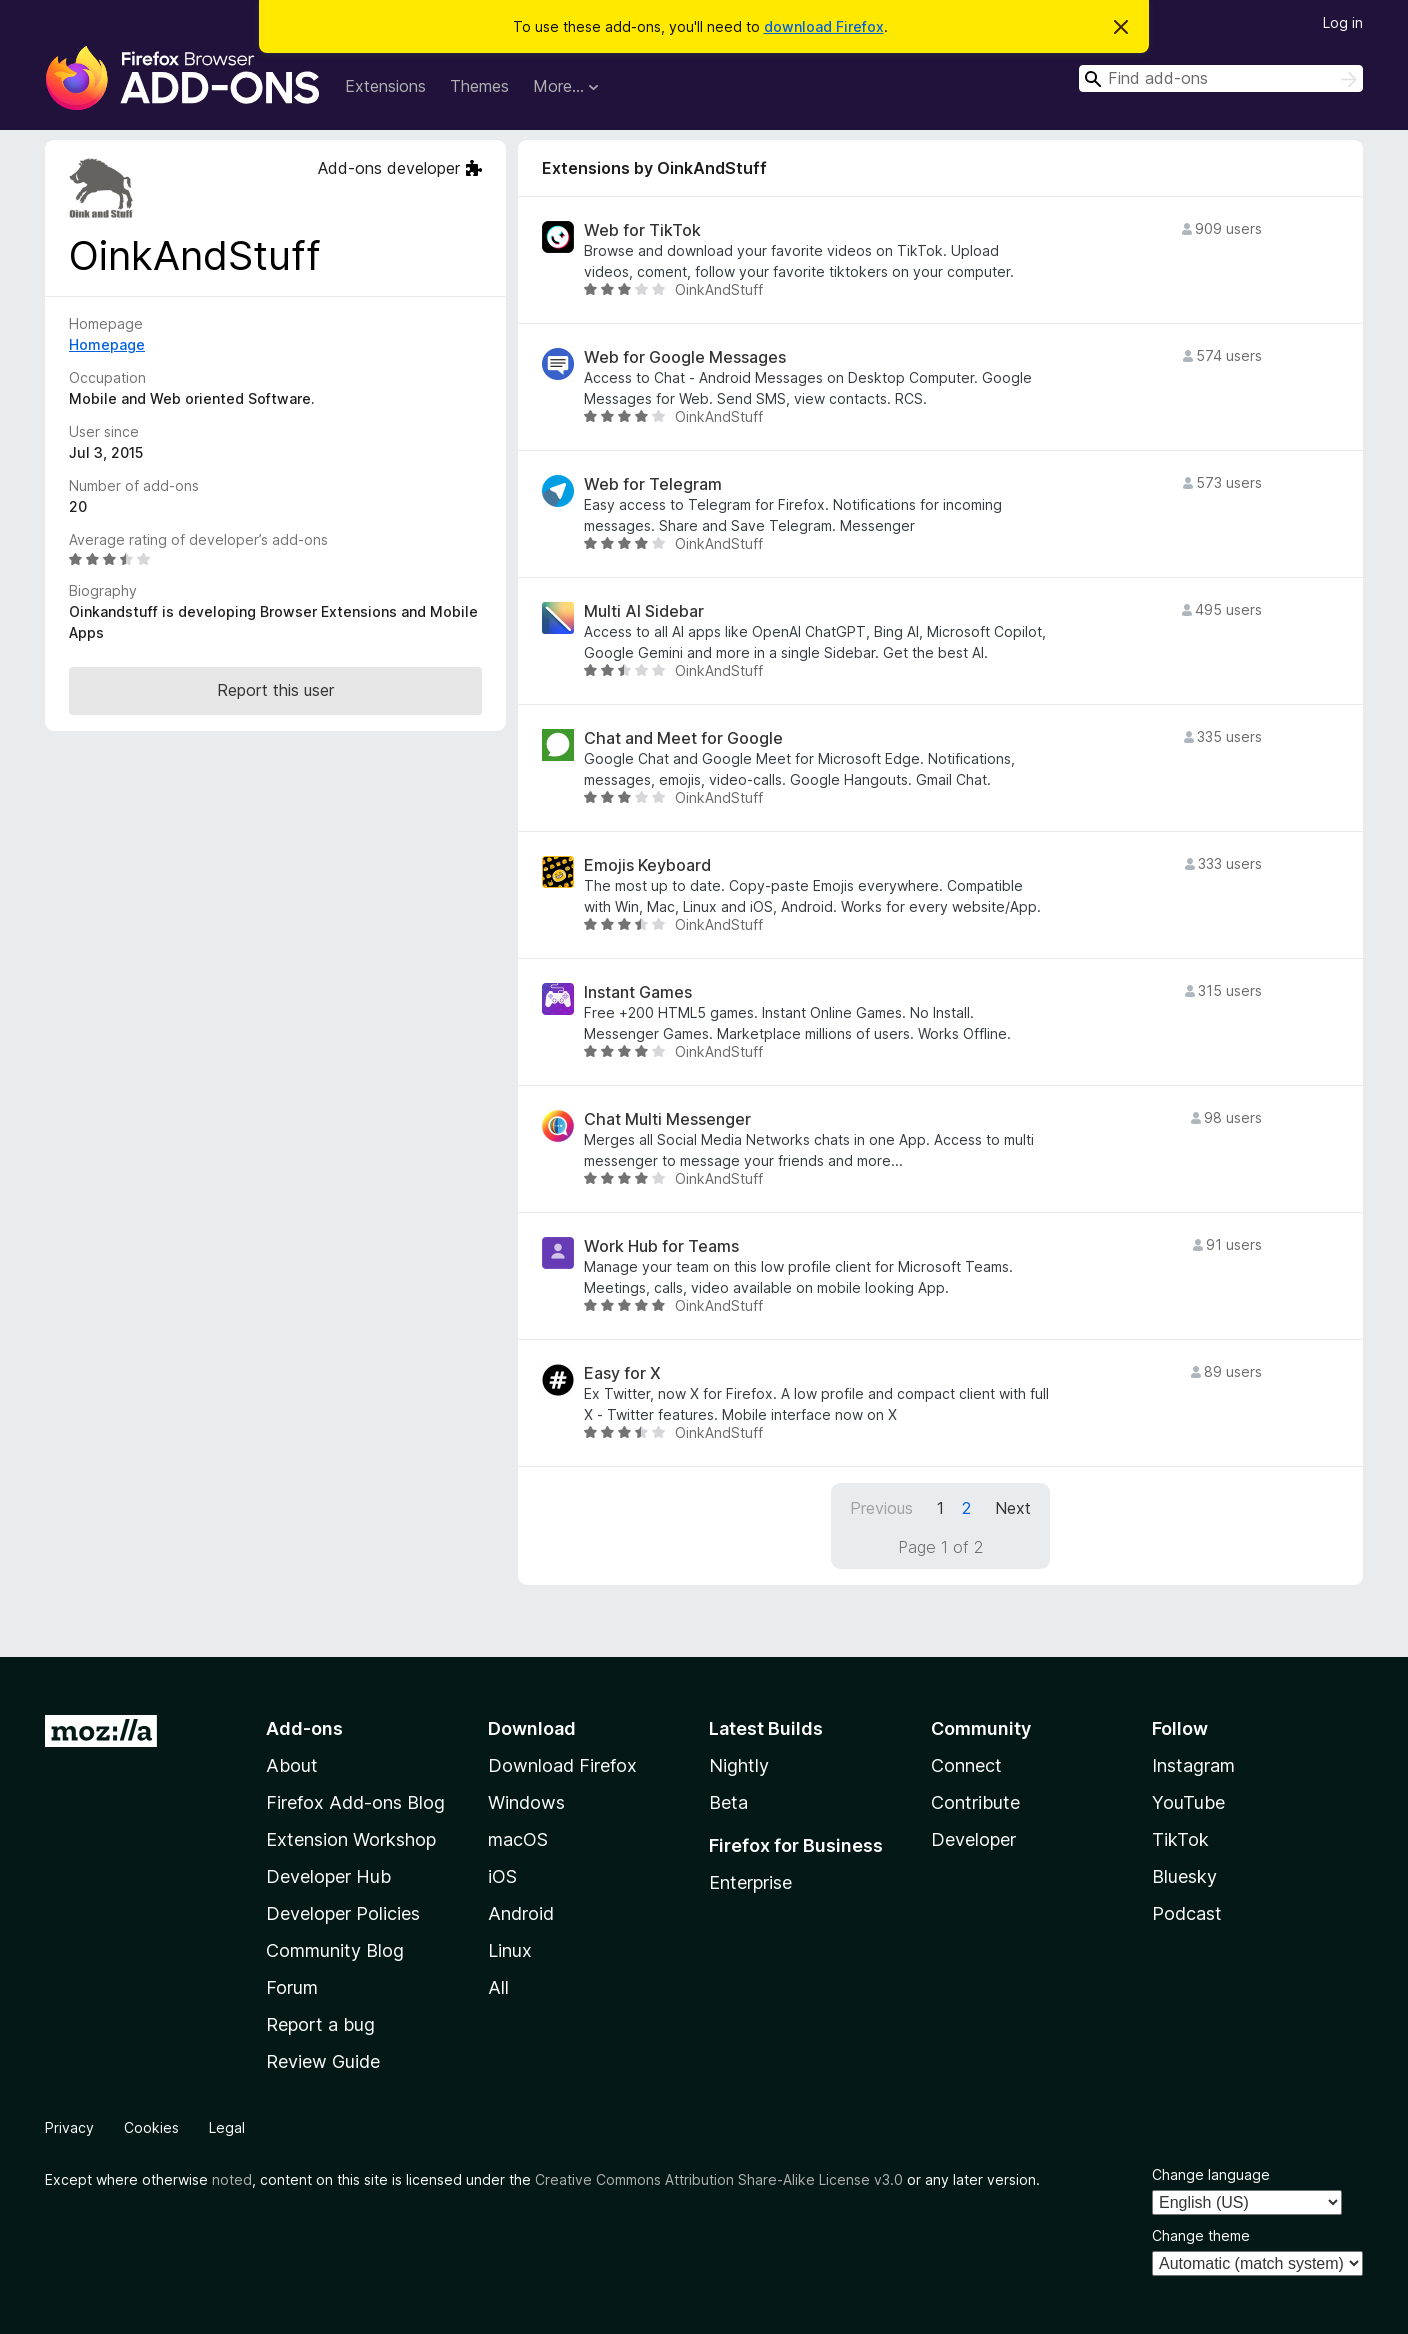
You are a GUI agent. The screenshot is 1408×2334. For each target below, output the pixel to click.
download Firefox (824, 26)
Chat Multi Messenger (667, 1119)
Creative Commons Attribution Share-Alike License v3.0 (719, 2179)
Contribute (975, 1802)
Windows (526, 1802)
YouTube (1188, 1802)
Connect (966, 1765)
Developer (973, 1839)
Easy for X (622, 1373)
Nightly (739, 1765)
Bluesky (1184, 1876)
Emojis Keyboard (647, 865)
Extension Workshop (351, 1839)
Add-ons (304, 1728)
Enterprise (750, 1882)
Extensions (385, 86)
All (498, 1987)
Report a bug (320, 2024)
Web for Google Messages (685, 357)
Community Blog (335, 1950)
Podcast (1187, 1913)
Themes (479, 86)
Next (1013, 1508)
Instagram (1193, 1765)
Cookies (151, 2127)
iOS (502, 1876)
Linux (510, 1950)
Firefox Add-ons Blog (355, 1802)
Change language (1211, 2174)
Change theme (1201, 2235)
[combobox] (1221, 78)
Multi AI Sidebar (644, 611)
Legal (227, 2127)
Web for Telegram (653, 484)
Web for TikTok (642, 230)
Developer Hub (328, 1876)
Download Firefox (562, 1765)
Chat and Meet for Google (683, 738)
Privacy (69, 2127)
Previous (881, 1508)
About (292, 1765)
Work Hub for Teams (661, 1246)
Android (521, 1913)
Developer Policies (343, 1913)
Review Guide (323, 2061)
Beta (728, 1802)
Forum (292, 1987)
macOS (518, 1839)
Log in (1343, 22)
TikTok (1180, 1839)
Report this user (275, 690)
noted (232, 2179)
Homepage (107, 344)
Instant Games (638, 992)
